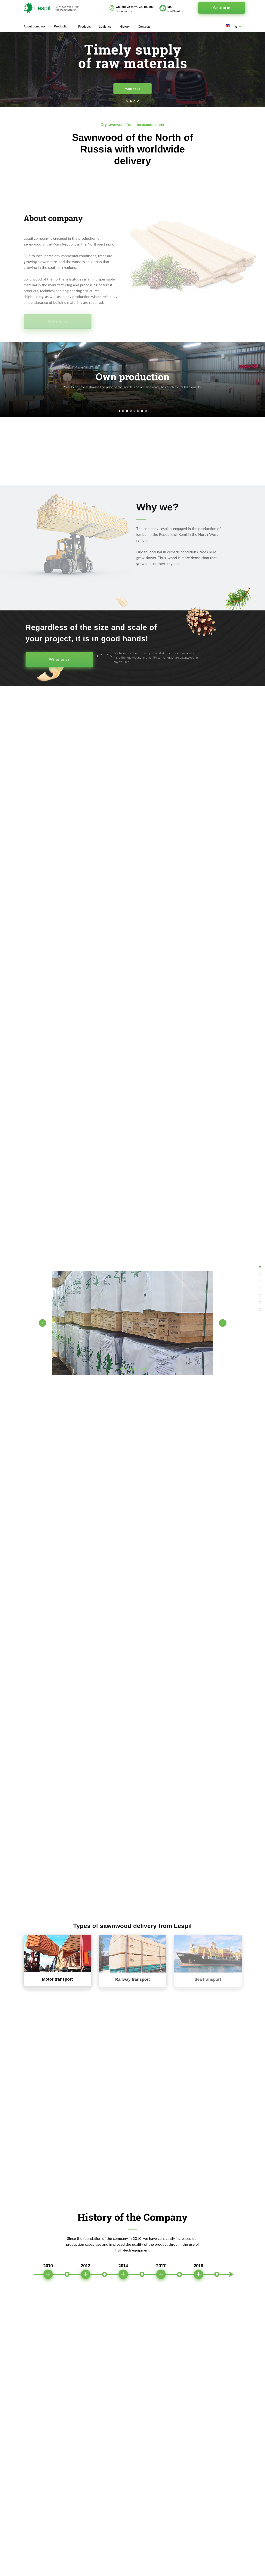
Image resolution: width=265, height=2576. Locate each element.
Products (84, 26)
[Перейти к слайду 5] (134, 411)
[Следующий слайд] (222, 1323)
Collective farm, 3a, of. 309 (135, 6)
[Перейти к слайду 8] (146, 411)
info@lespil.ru (175, 11)
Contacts (144, 26)
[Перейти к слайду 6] (138, 411)
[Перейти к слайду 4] (138, 101)
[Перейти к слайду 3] (134, 101)
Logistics (105, 26)
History (125, 26)
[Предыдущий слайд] (42, 1323)
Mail (170, 6)
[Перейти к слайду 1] (127, 101)
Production (61, 26)
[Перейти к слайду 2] (131, 101)
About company (35, 26)
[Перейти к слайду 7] (142, 411)
